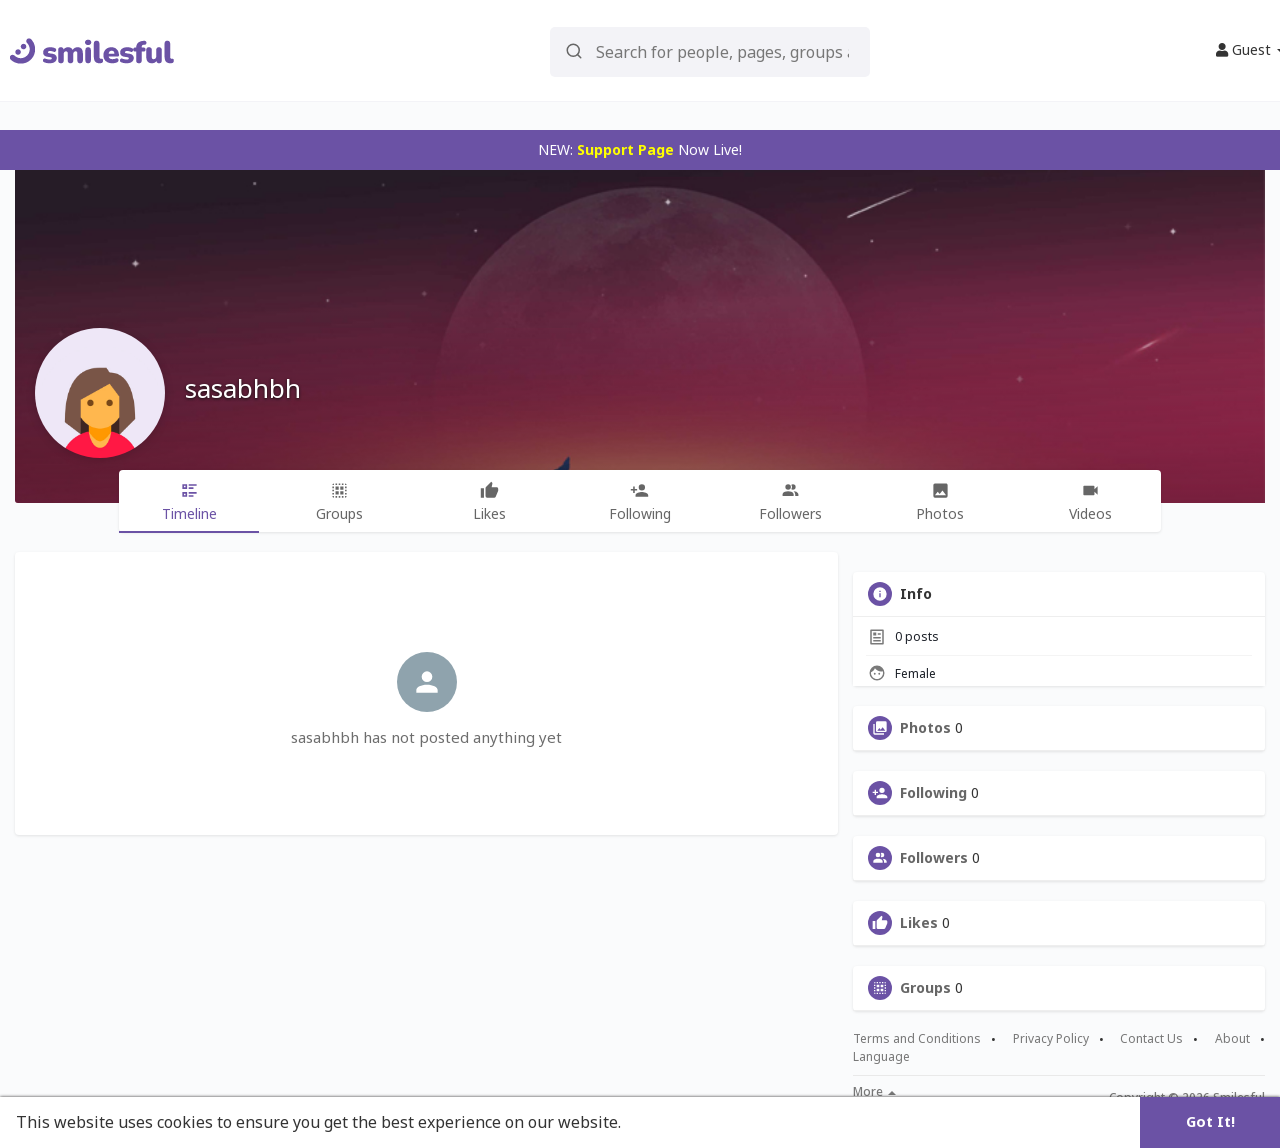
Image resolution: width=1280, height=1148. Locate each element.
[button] (710, 50)
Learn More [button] (672, 1122)
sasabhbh (243, 388)
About (1232, 1039)
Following (933, 793)
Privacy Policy (1051, 1039)
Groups (925, 988)
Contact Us (1151, 1039)
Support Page (625, 149)
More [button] (874, 1092)
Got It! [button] (1210, 1121)
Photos (925, 728)
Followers (934, 858)
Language (881, 1056)
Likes (919, 923)
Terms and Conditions (917, 1039)
